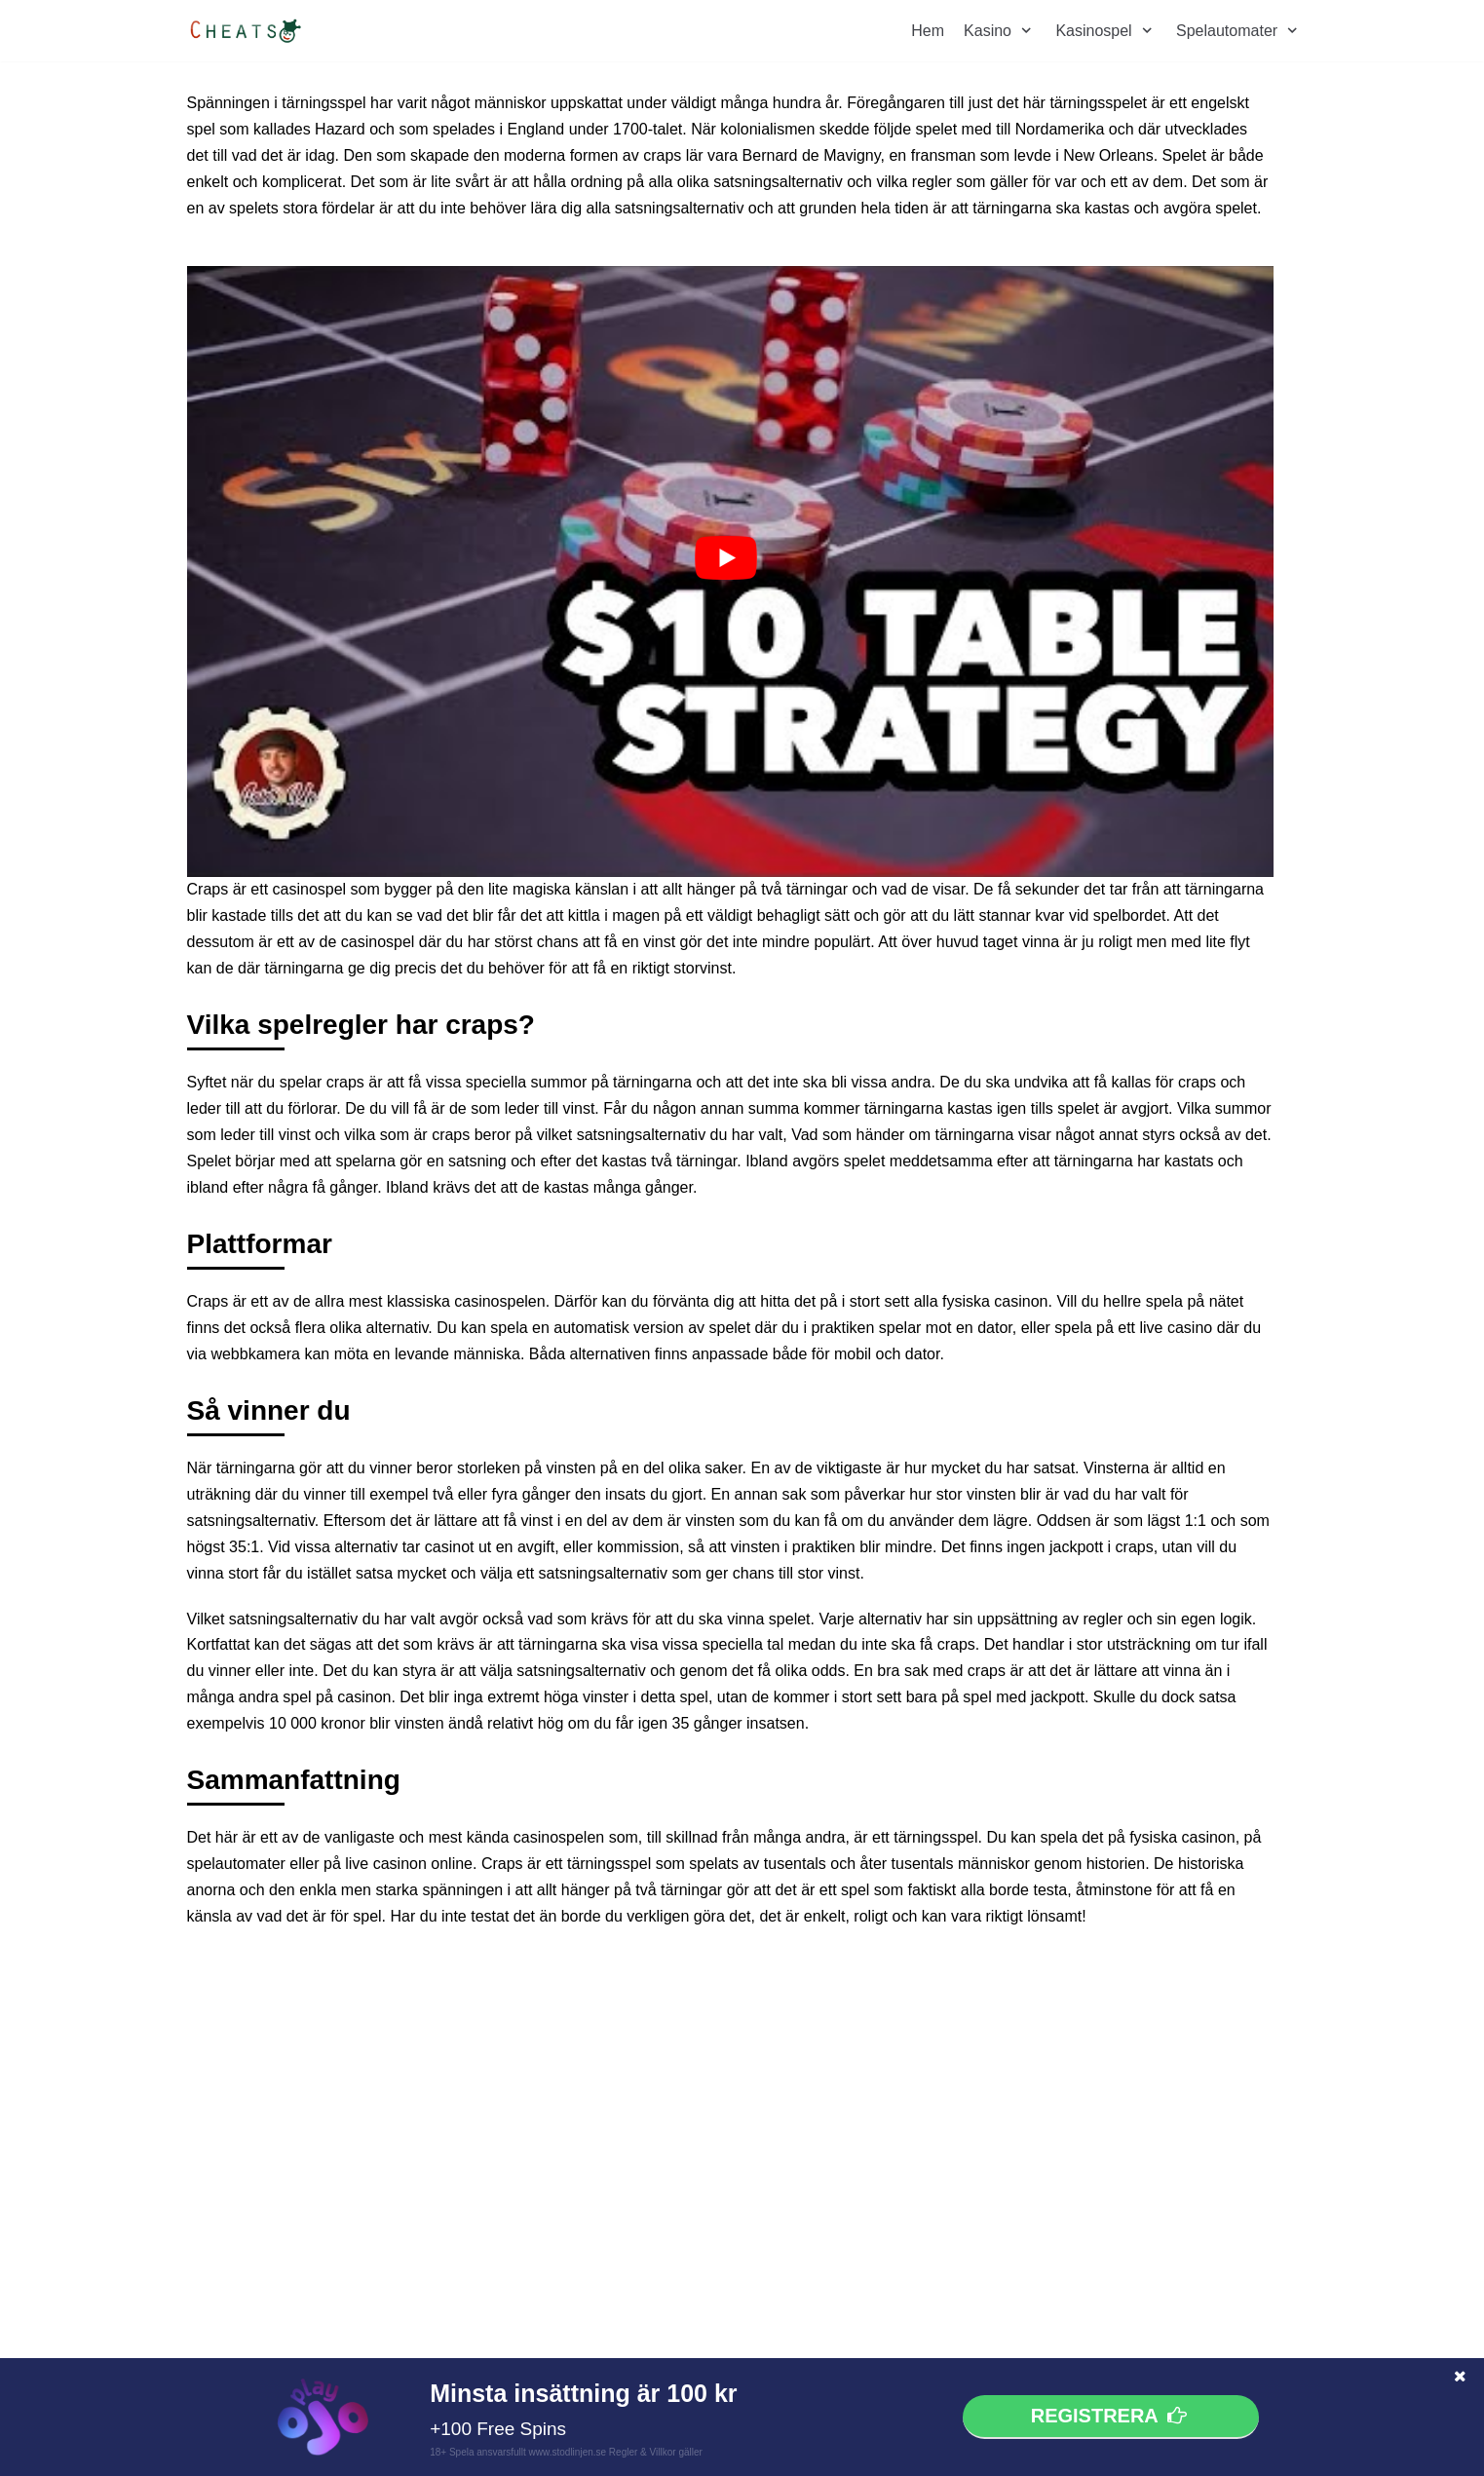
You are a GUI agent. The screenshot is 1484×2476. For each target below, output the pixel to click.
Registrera (1111, 2416)
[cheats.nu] (245, 31)
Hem (927, 30)
